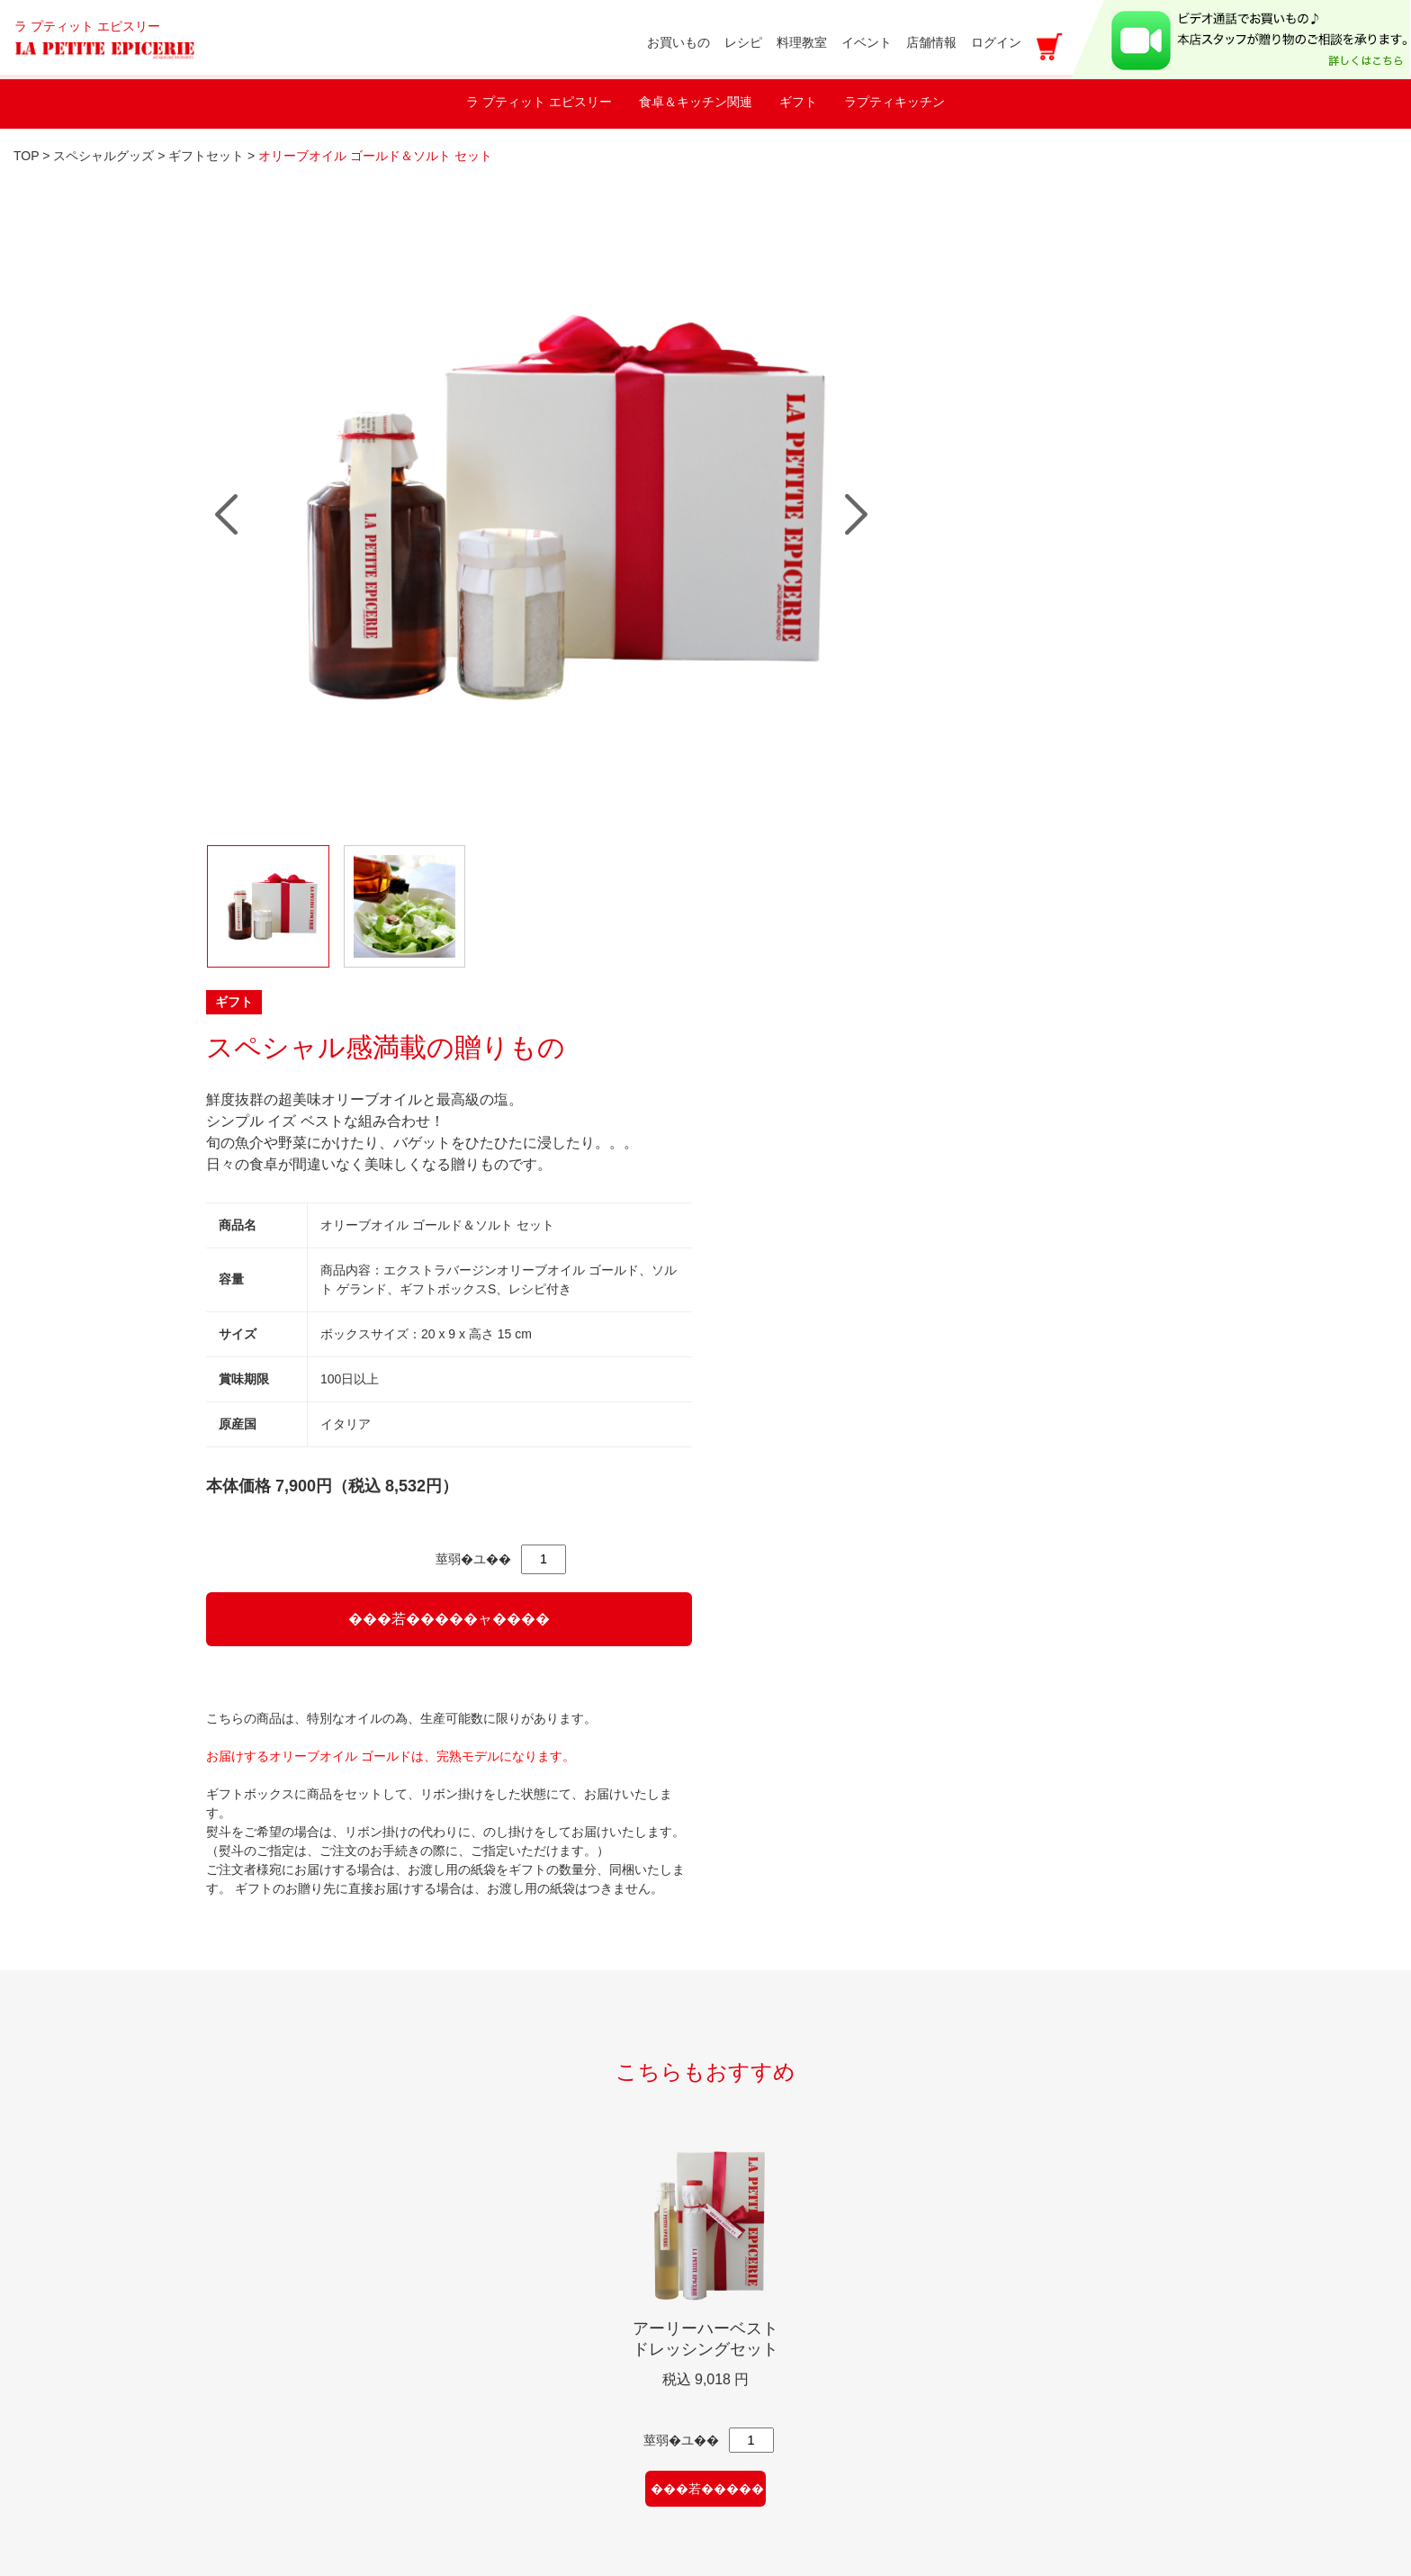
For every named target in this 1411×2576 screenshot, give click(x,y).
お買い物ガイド (513, 2144)
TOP (26, 156)
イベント (249, 2144)
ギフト (798, 102)
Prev (226, 461)
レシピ (242, 2187)
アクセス (771, 2452)
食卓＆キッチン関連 (695, 102)
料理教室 (249, 2101)
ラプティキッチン (894, 102)
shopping (495, 2101)
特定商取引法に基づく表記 (549, 2360)
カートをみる (506, 2403)
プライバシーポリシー (535, 2317)
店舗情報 (249, 2230)
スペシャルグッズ (105, 156)
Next (672, 461)
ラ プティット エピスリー (539, 102)
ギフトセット (207, 156)
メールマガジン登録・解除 (549, 2274)
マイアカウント (513, 2187)
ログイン (996, 42)
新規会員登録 (506, 2230)
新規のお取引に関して (292, 2338)
